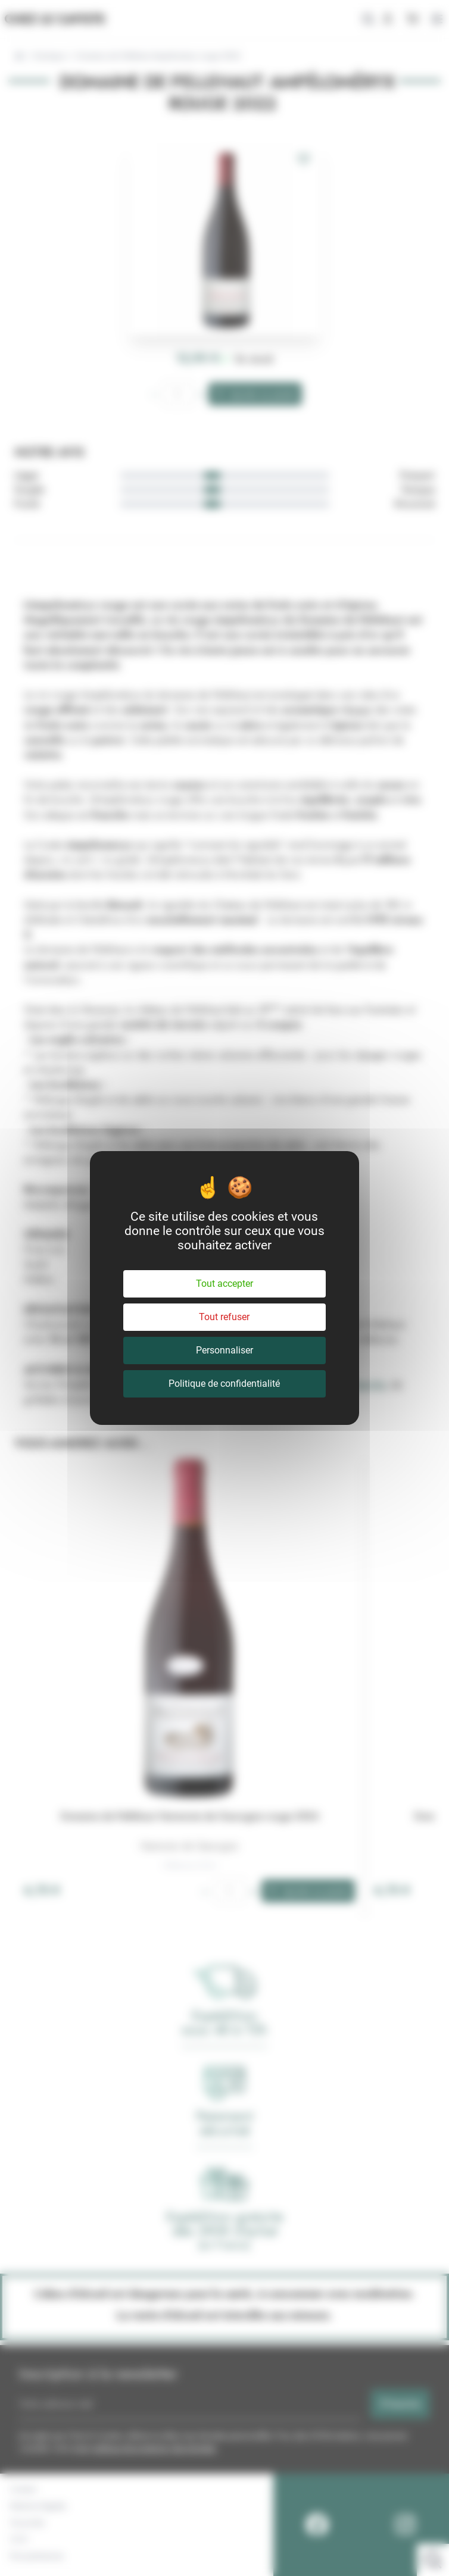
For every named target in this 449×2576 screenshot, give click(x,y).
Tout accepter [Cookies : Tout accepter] (224, 1283)
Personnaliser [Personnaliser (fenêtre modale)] (224, 1350)
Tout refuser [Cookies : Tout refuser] (224, 1317)
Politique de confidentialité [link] (224, 1383)
